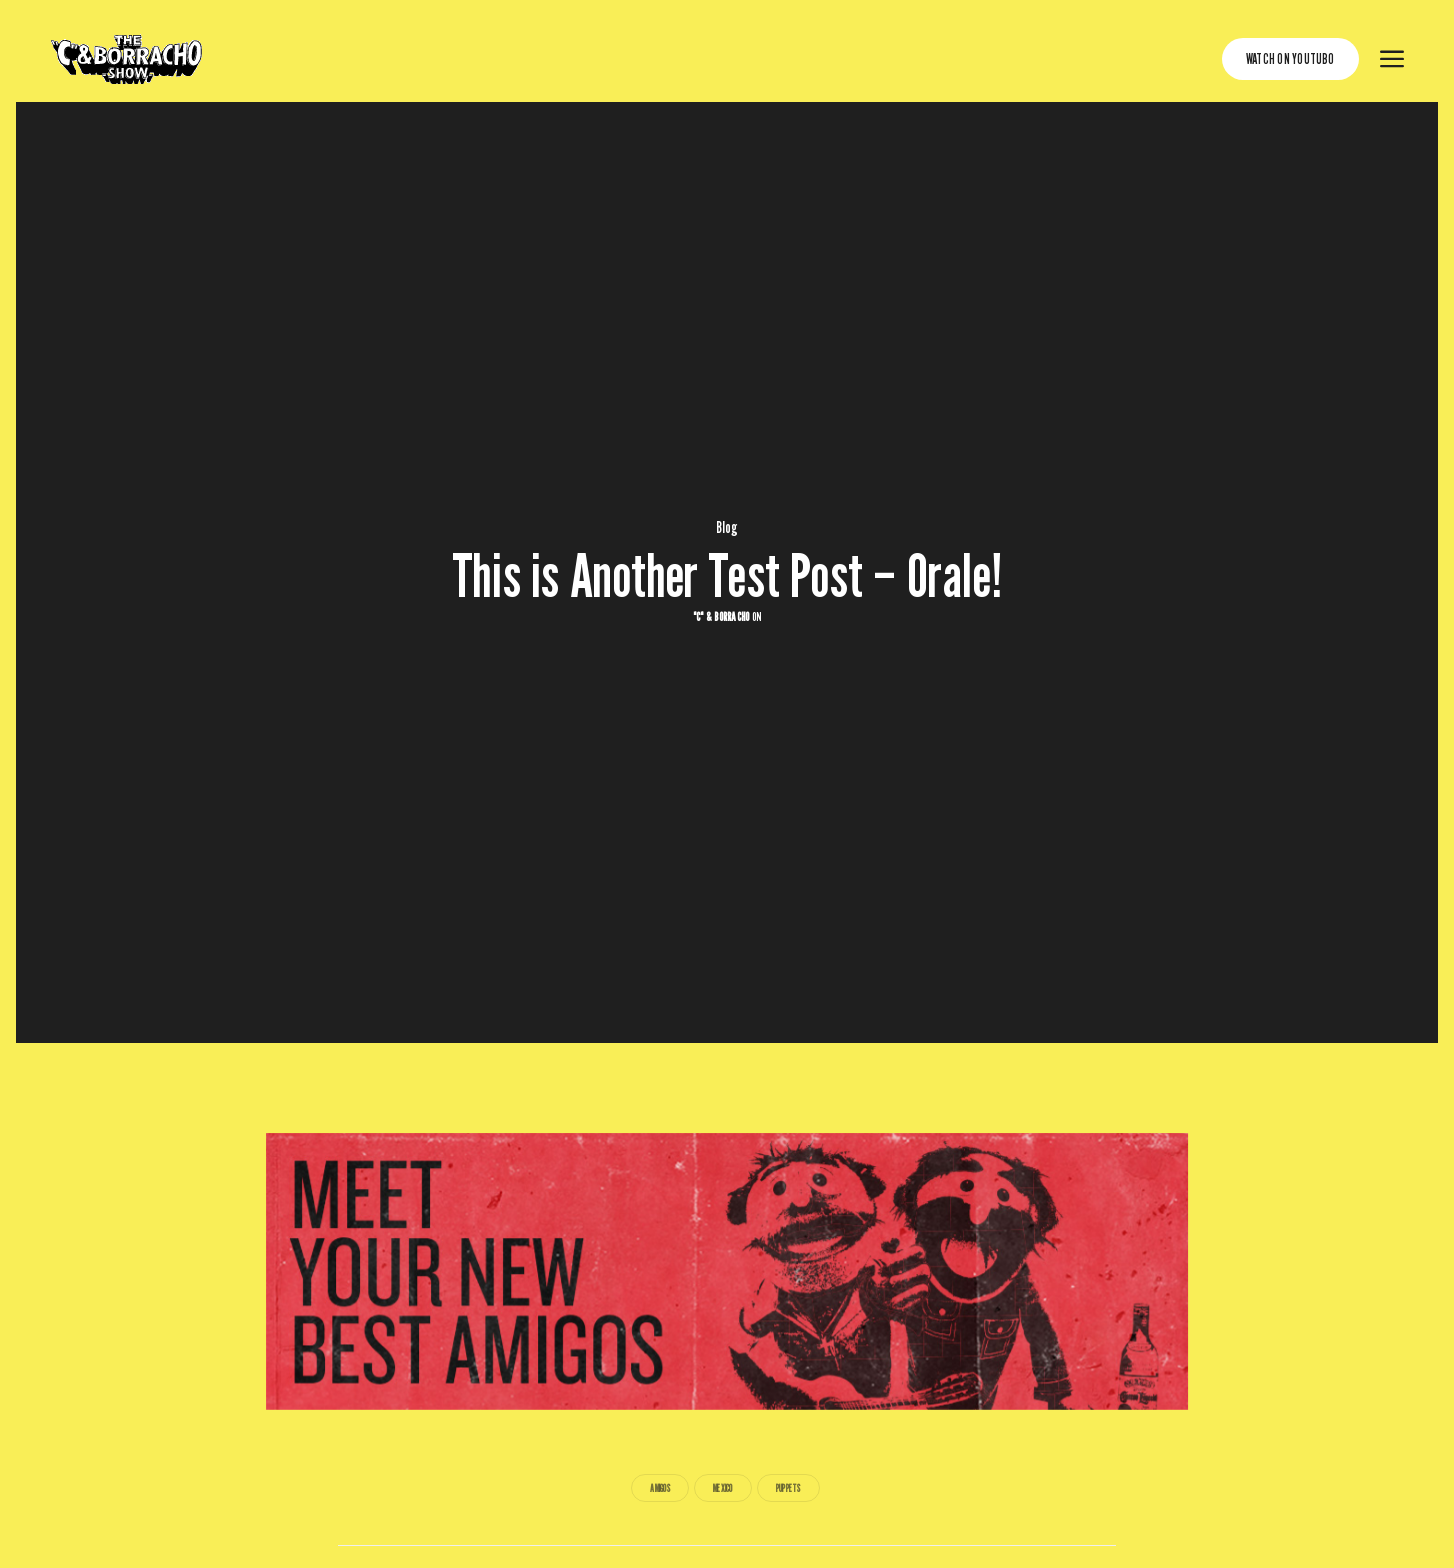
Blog (727, 528)
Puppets (788, 1488)
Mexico (722, 1488)
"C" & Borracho (721, 616)
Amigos (659, 1488)
